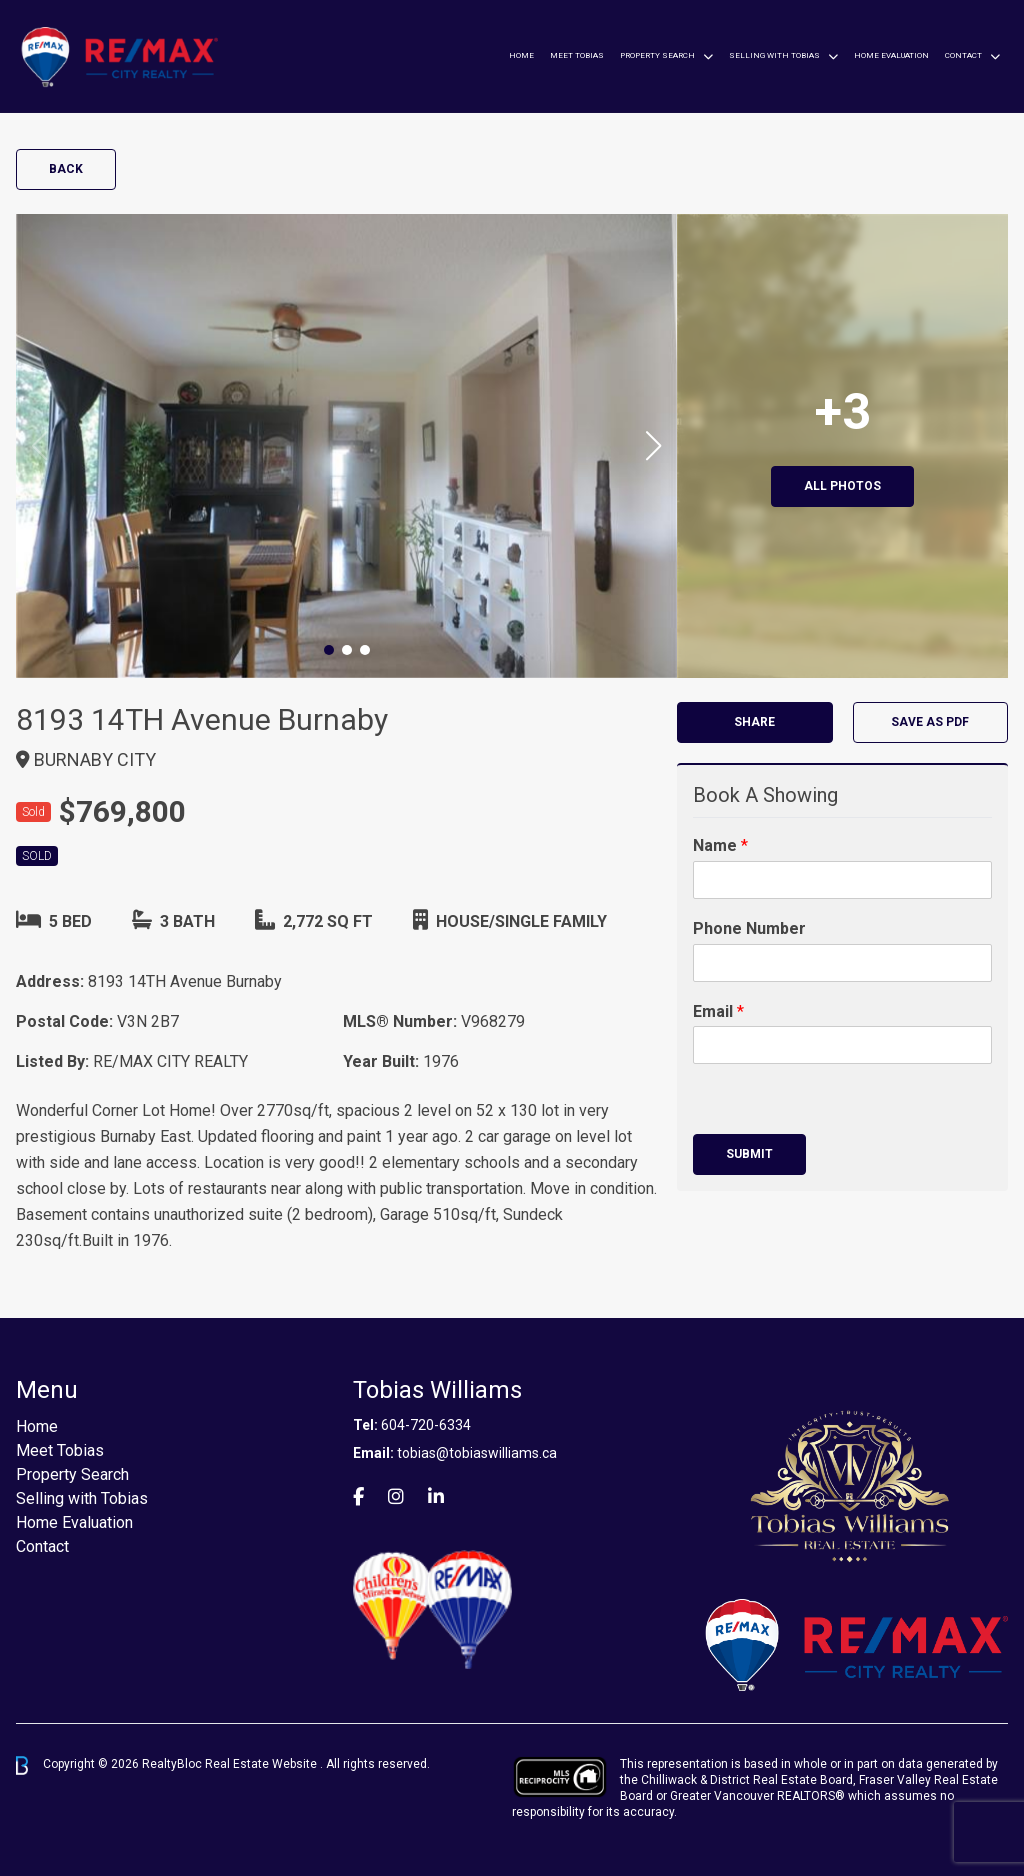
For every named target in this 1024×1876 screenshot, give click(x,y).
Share (754, 722)
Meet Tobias (577, 55)
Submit (749, 1154)
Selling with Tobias (774, 55)
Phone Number (749, 928)
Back (66, 169)
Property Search (657, 55)
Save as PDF (930, 722)
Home (521, 55)
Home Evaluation (891, 55)
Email (718, 1011)
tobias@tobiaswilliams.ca (477, 1453)
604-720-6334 (426, 1425)
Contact (963, 55)
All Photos (842, 486)
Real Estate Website (262, 1765)
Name (720, 845)
